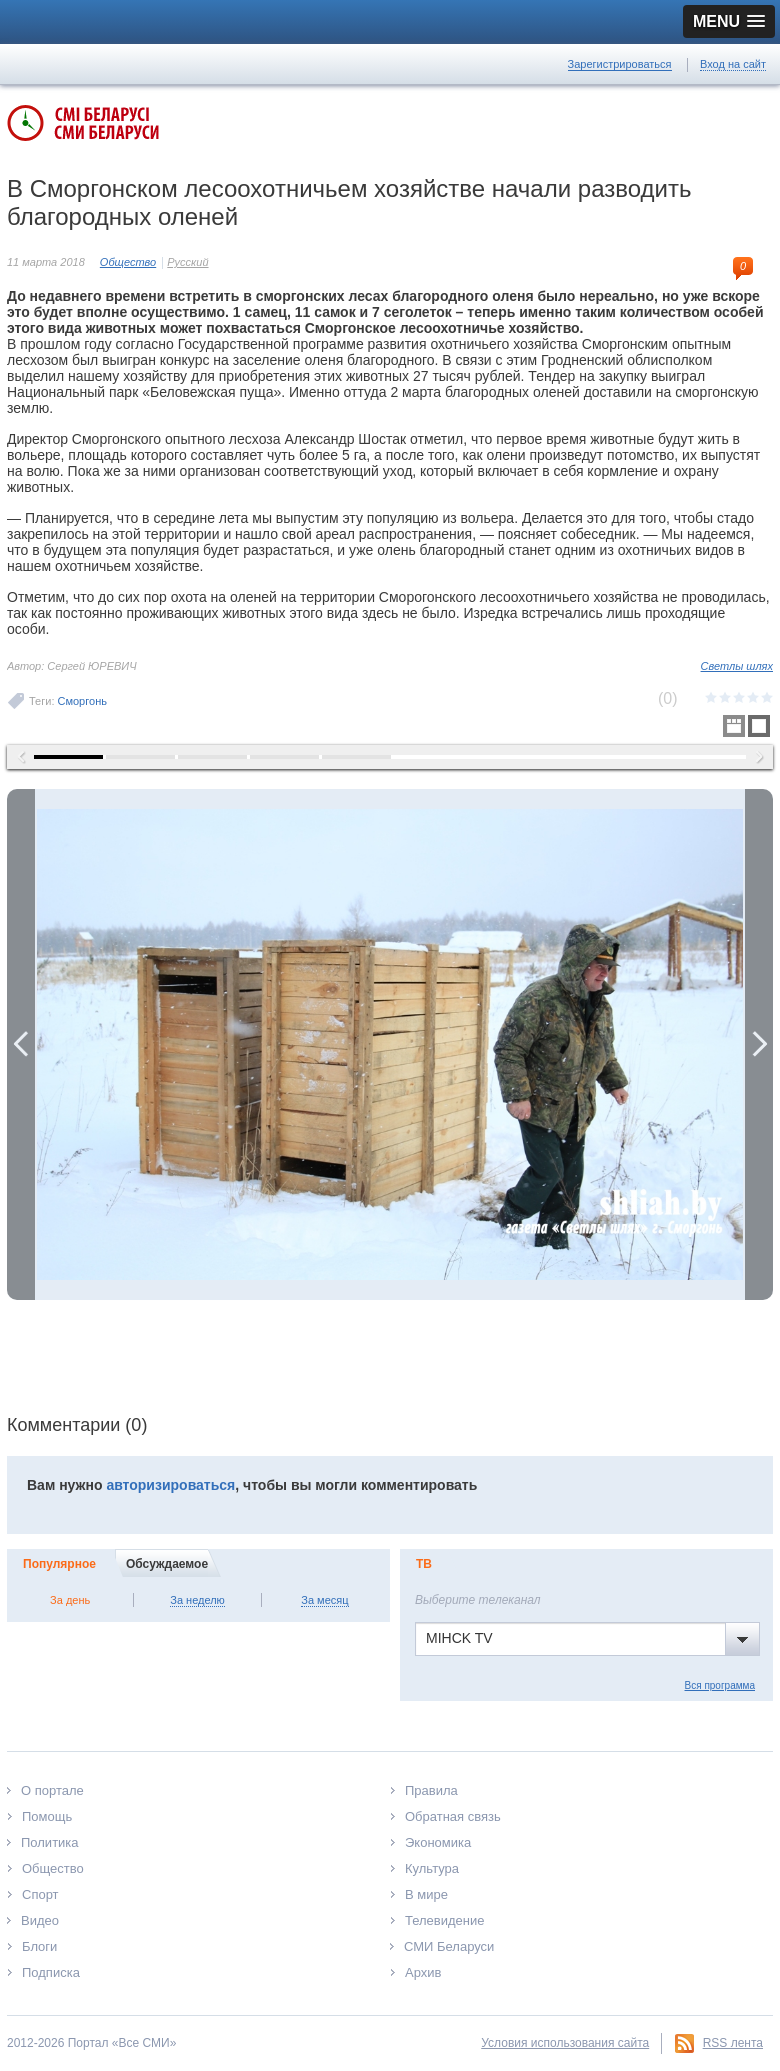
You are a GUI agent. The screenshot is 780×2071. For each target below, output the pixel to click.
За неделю (197, 1600)
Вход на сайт (733, 64)
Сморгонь (82, 701)
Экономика (438, 1842)
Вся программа (720, 1685)
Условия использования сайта (565, 2043)
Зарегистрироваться (620, 64)
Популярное (59, 1564)
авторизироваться (170, 1485)
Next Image (759, 1044)
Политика (50, 1842)
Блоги (39, 1946)
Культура (432, 1868)
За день (70, 1600)
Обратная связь (453, 1816)
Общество (128, 262)
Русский (187, 262)
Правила (431, 1790)
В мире (426, 1894)
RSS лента (733, 2043)
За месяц (324, 1600)
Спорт (40, 1894)
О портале (52, 1790)
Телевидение (444, 1920)
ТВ (424, 1564)
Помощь (47, 1816)
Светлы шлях (737, 666)
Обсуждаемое (167, 1564)
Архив (423, 1972)
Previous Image (21, 1044)
